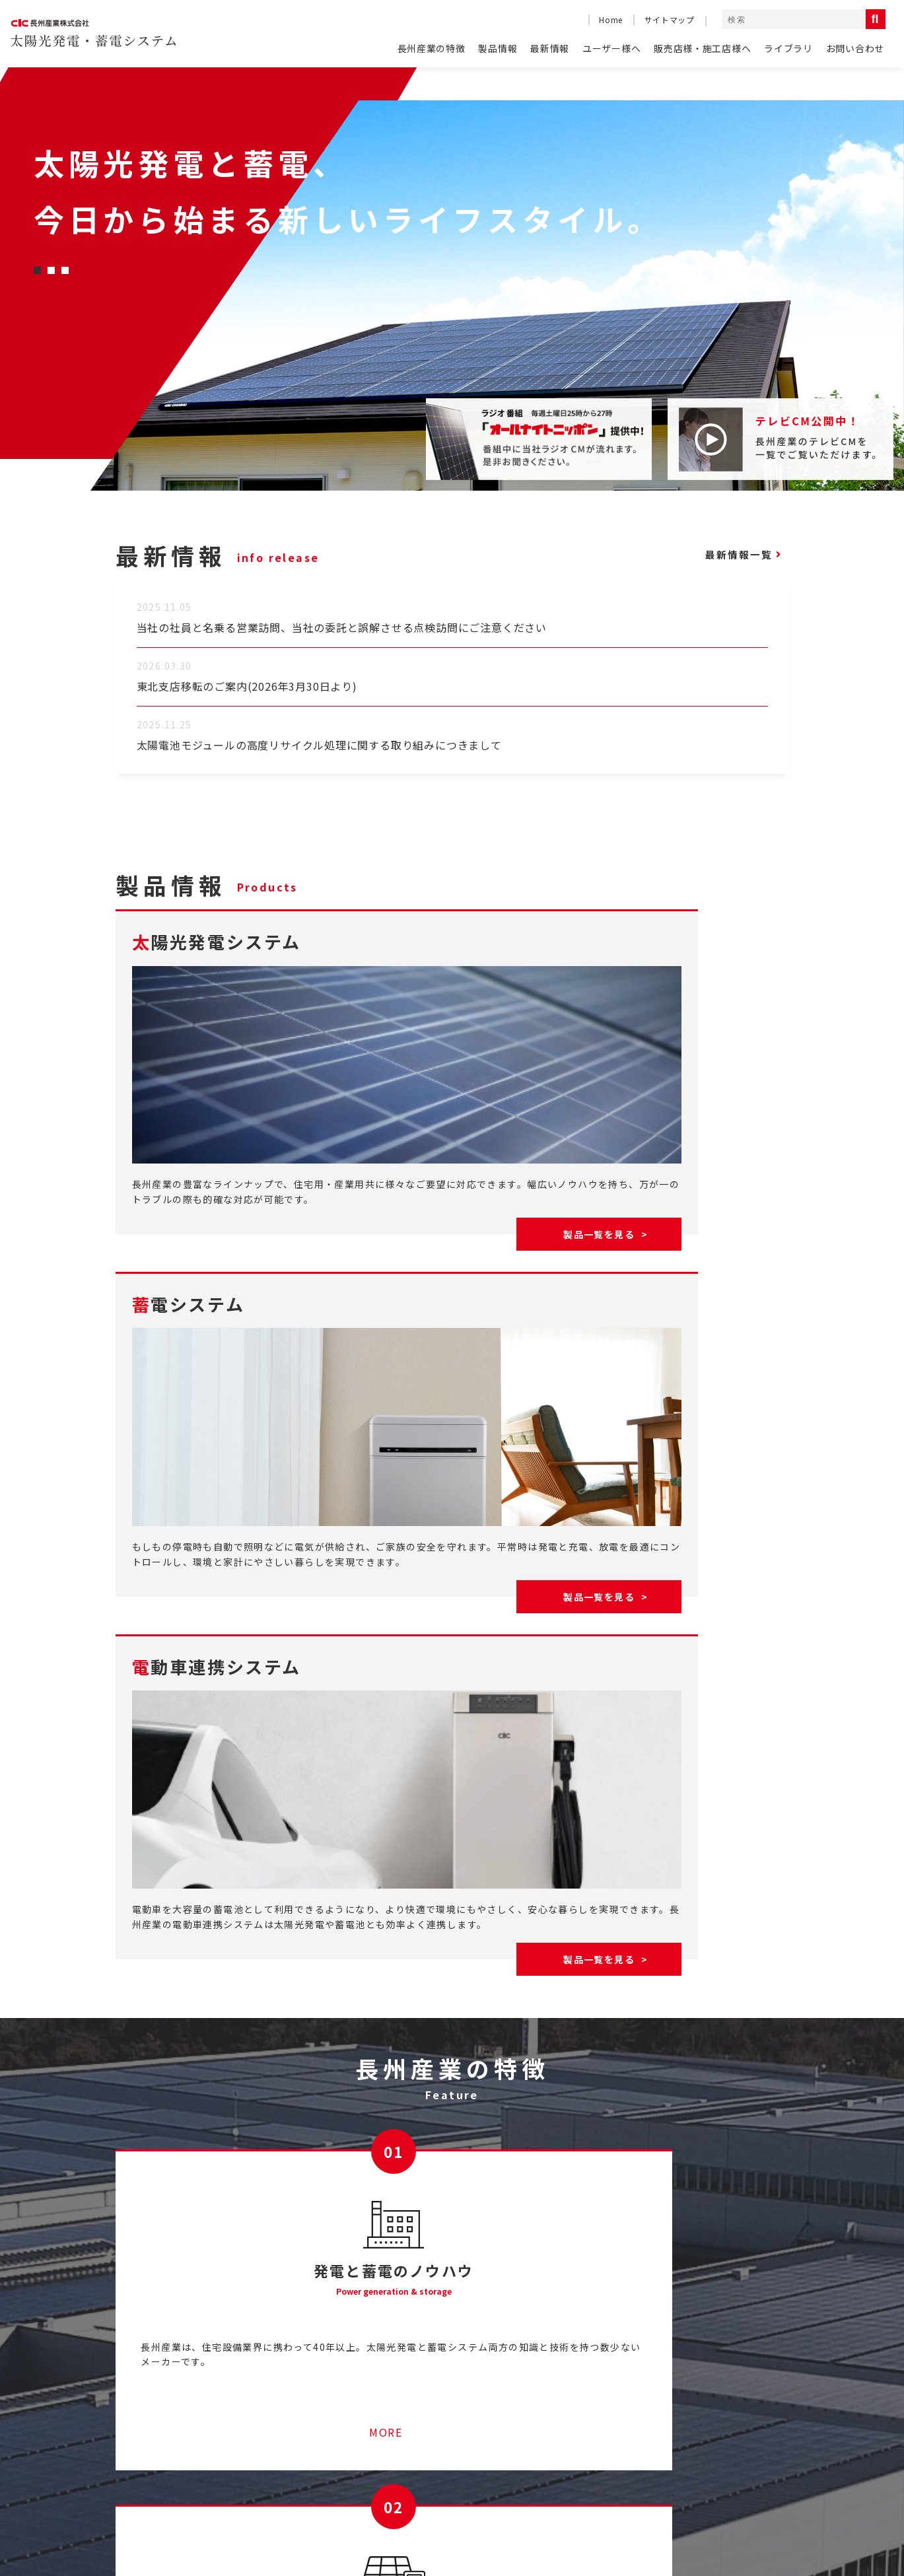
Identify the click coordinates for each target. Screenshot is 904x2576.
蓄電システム (737, 2434)
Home (610, 19)
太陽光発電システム (750, 2415)
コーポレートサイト (627, 2520)
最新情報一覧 (729, 554)
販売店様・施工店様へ (702, 48)
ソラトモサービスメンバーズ (343, 2416)
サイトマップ (669, 19)
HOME (131, 2391)
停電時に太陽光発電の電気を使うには (363, 2442)
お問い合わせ (855, 48)
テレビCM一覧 (574, 2391)
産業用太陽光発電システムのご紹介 (358, 2391)
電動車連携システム (750, 2454)
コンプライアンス (734, 2520)
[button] (37, 270)
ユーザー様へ (611, 48)
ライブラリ (788, 48)
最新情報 (549, 48)
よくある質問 (146, 2416)
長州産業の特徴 (432, 48)
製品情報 (497, 48)
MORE (226, 2162)
